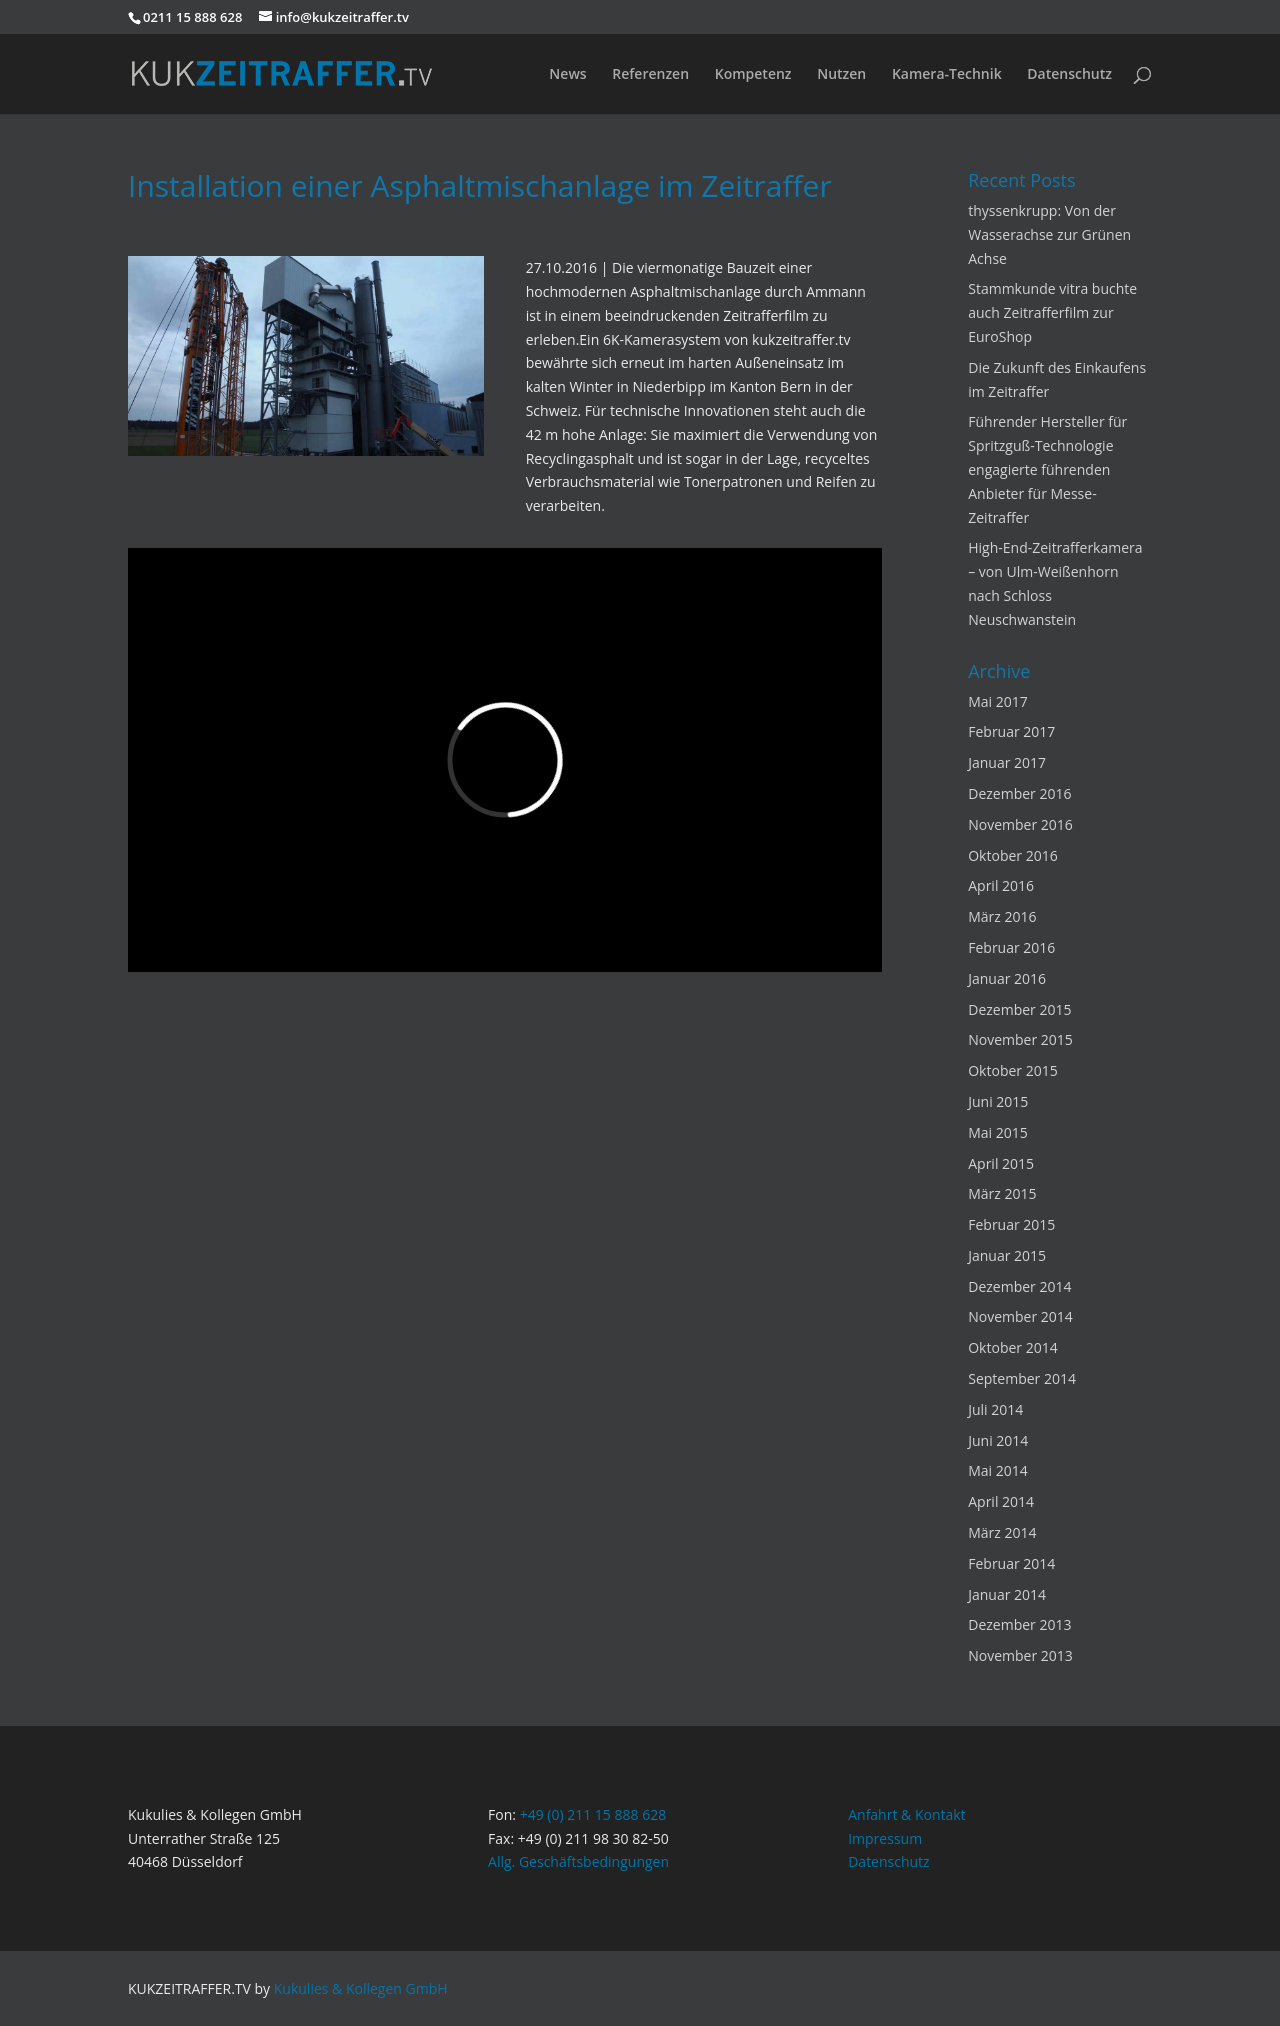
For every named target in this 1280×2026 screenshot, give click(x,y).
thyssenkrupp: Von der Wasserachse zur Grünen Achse (1049, 234)
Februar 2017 (1011, 731)
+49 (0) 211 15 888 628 (593, 1814)
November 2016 (1020, 824)
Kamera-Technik (947, 75)
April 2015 (1001, 1163)
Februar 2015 (1011, 1224)
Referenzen (650, 75)
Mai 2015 (998, 1132)
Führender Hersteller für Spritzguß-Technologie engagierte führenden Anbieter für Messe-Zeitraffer (1047, 469)
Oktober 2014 (1012, 1347)
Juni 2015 (998, 1101)
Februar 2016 (1011, 947)
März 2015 (1002, 1193)
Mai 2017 (998, 701)
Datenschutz (1069, 75)
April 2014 (1001, 1501)
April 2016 (1001, 885)
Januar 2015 (1007, 1255)
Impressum (885, 1838)
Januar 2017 (1007, 762)
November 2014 (1020, 1316)
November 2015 (1020, 1039)
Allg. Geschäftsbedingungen (578, 1861)
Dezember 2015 (1019, 1009)
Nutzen (841, 75)
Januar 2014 (1007, 1594)
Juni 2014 (998, 1440)
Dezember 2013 (1019, 1624)
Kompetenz (753, 75)
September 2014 (1022, 1378)
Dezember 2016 (1019, 793)
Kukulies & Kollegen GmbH (361, 1988)
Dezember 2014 (1019, 1286)
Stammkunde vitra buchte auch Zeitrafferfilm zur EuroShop (1052, 312)
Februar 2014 (1011, 1563)
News (567, 75)
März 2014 (1002, 1532)
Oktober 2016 (1012, 855)
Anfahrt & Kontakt (906, 1814)
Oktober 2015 (1012, 1070)
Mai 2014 (998, 1470)
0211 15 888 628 (192, 17)
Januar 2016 (1007, 978)
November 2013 (1020, 1655)
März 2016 (1002, 916)
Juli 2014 (995, 1409)
